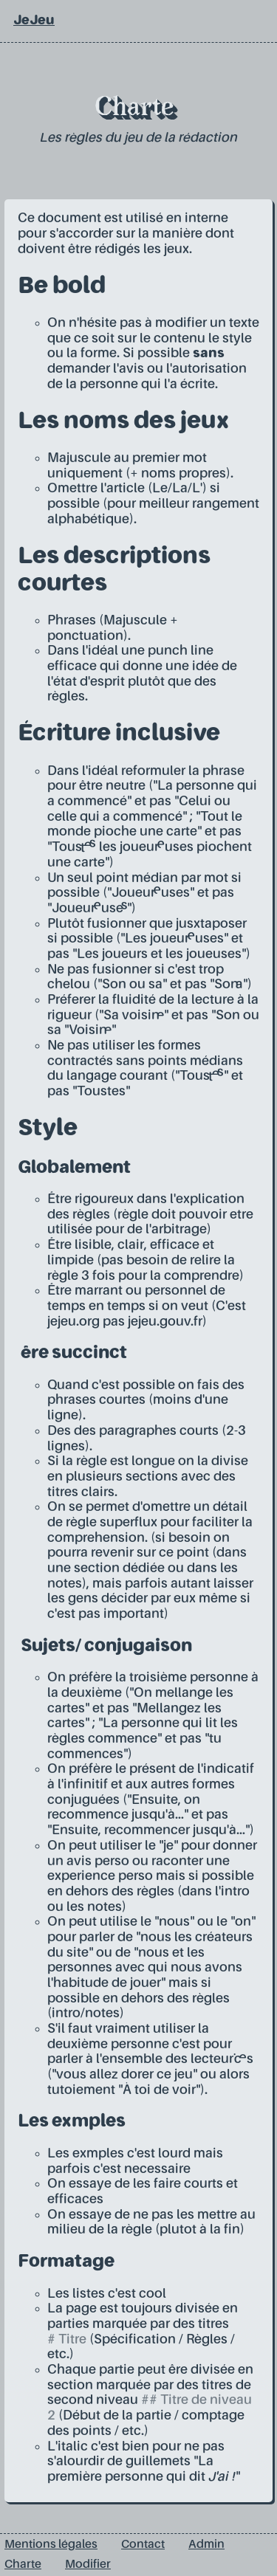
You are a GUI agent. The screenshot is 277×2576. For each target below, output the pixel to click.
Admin (206, 2545)
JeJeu (34, 20)
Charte (22, 2565)
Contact (143, 2545)
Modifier (88, 2565)
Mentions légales (51, 2545)
